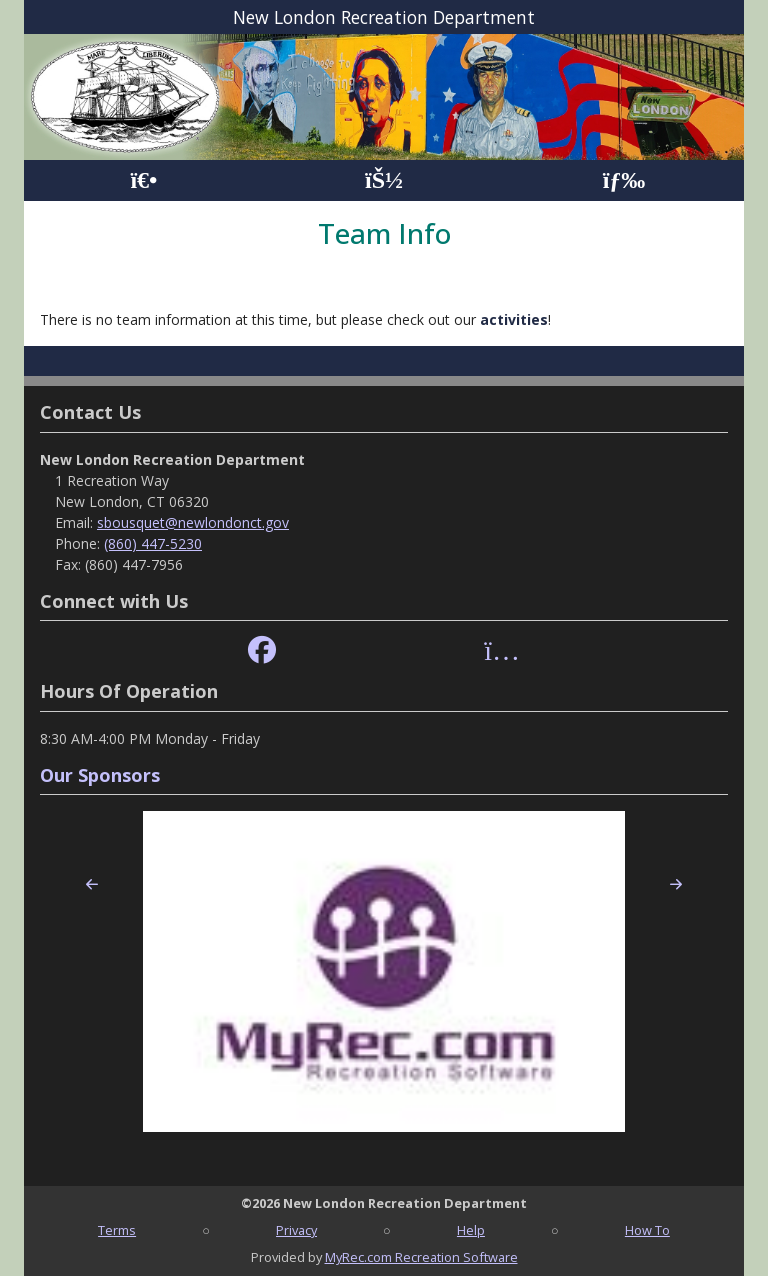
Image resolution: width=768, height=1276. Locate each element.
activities (514, 319)
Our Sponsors (100, 775)
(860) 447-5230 (153, 543)
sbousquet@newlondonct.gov (193, 522)
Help (471, 1230)
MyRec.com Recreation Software (421, 1257)
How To (647, 1230)
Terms (117, 1230)
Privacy (296, 1230)
